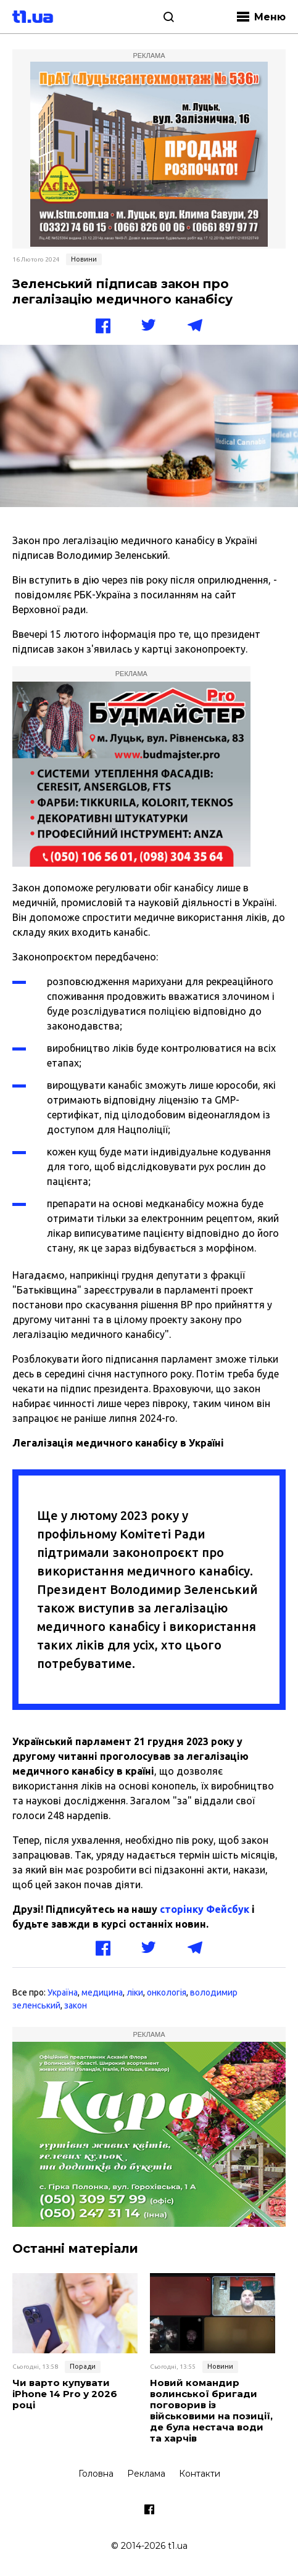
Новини (84, 259)
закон (75, 2005)
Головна (96, 2473)
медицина (102, 1992)
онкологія (166, 1992)
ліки (134, 1992)
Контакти (199, 2473)
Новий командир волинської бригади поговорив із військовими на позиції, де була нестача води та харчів (211, 2410)
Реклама (146, 2473)
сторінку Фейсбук (204, 1909)
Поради (83, 2366)
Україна (63, 1992)
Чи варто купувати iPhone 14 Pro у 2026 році (64, 2394)
